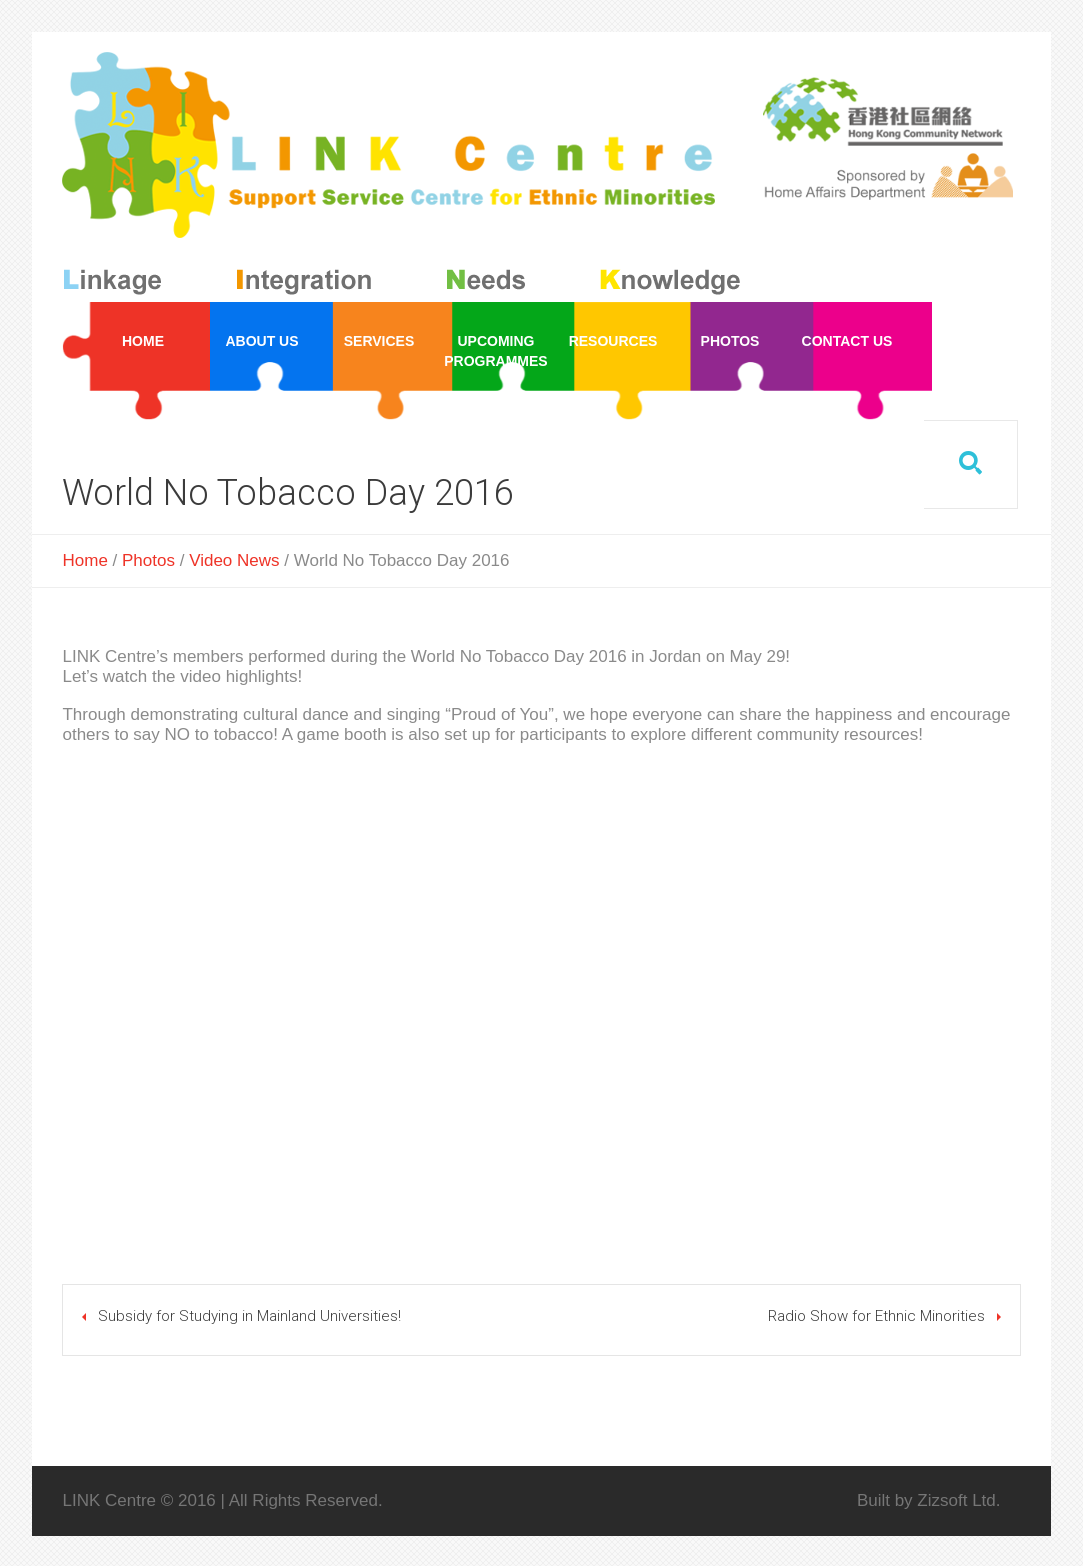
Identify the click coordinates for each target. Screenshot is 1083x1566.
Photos (148, 560)
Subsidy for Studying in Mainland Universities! (249, 1316)
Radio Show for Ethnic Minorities (876, 1316)
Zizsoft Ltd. (958, 1500)
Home (84, 560)
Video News (234, 560)
